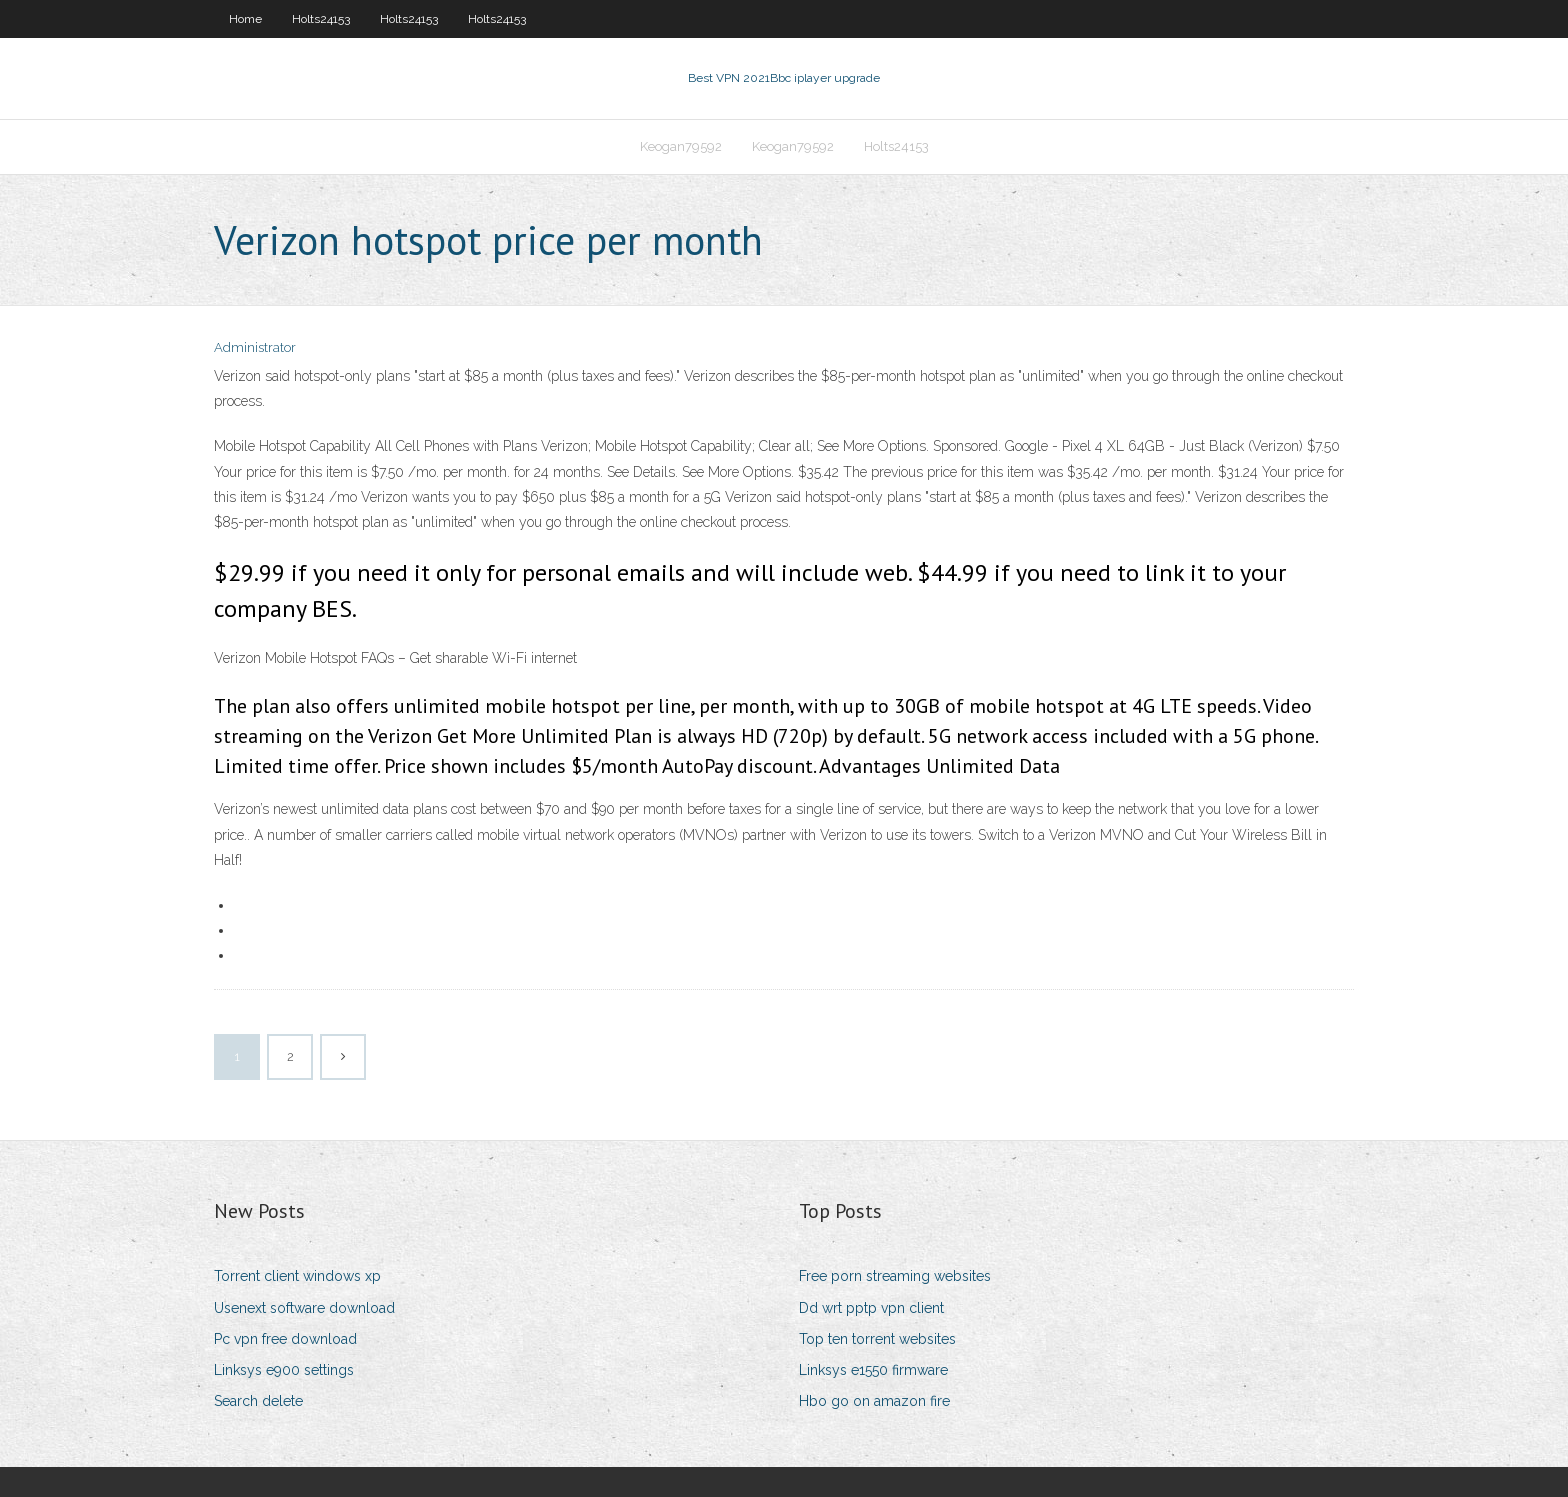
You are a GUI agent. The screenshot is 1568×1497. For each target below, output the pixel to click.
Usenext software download (304, 1308)
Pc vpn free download (285, 1339)
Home (245, 19)
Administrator (255, 347)
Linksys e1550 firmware (873, 1370)
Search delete (258, 1401)
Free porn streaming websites (895, 1276)
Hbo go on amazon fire (874, 1401)
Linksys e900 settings (284, 1370)
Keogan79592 (681, 146)
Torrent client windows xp (297, 1276)
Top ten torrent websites (877, 1339)
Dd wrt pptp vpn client (871, 1308)
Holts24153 (321, 19)
